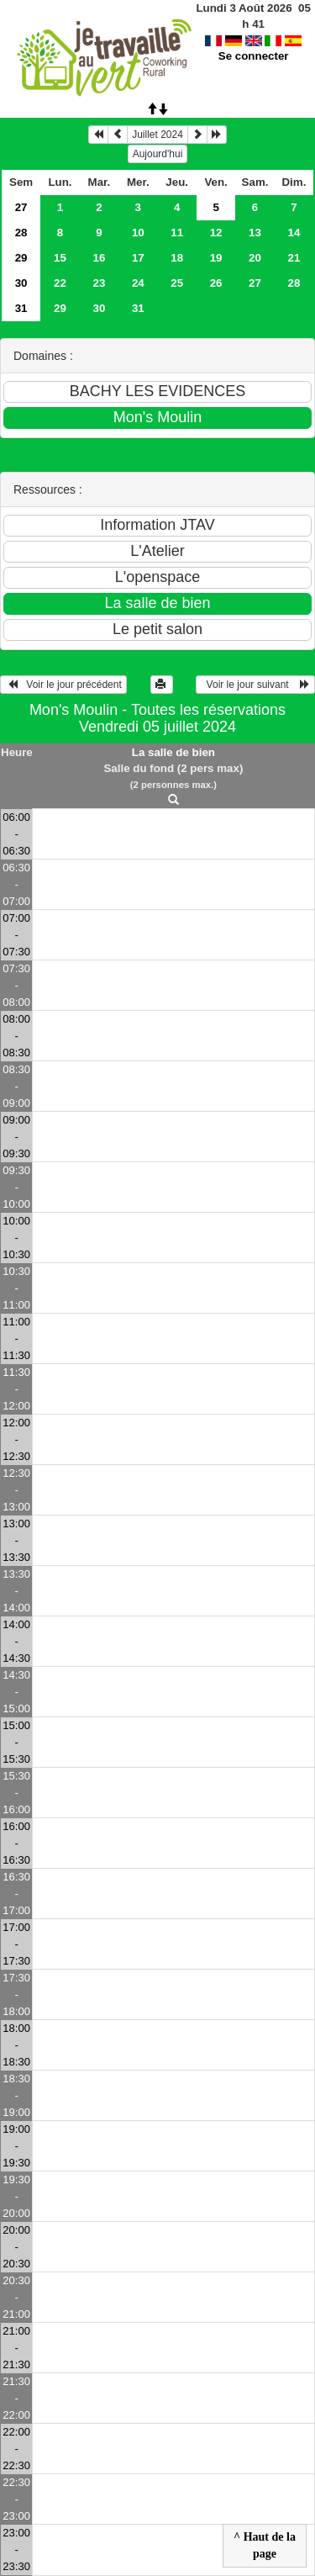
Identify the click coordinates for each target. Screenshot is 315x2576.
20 (255, 257)
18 (177, 257)
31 (21, 308)
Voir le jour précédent (63, 684)
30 (21, 283)
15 (60, 257)
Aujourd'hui (158, 154)
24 (138, 283)
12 (216, 232)
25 (177, 283)
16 (98, 257)
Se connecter (253, 40)
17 (138, 257)
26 (216, 283)
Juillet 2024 (157, 134)
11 (177, 232)
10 (138, 232)
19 (216, 257)
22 (60, 283)
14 (294, 232)
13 (255, 232)
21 (294, 257)
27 (21, 207)
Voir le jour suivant (255, 684)
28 (21, 232)
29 (21, 257)
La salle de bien (173, 752)
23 (98, 283)
